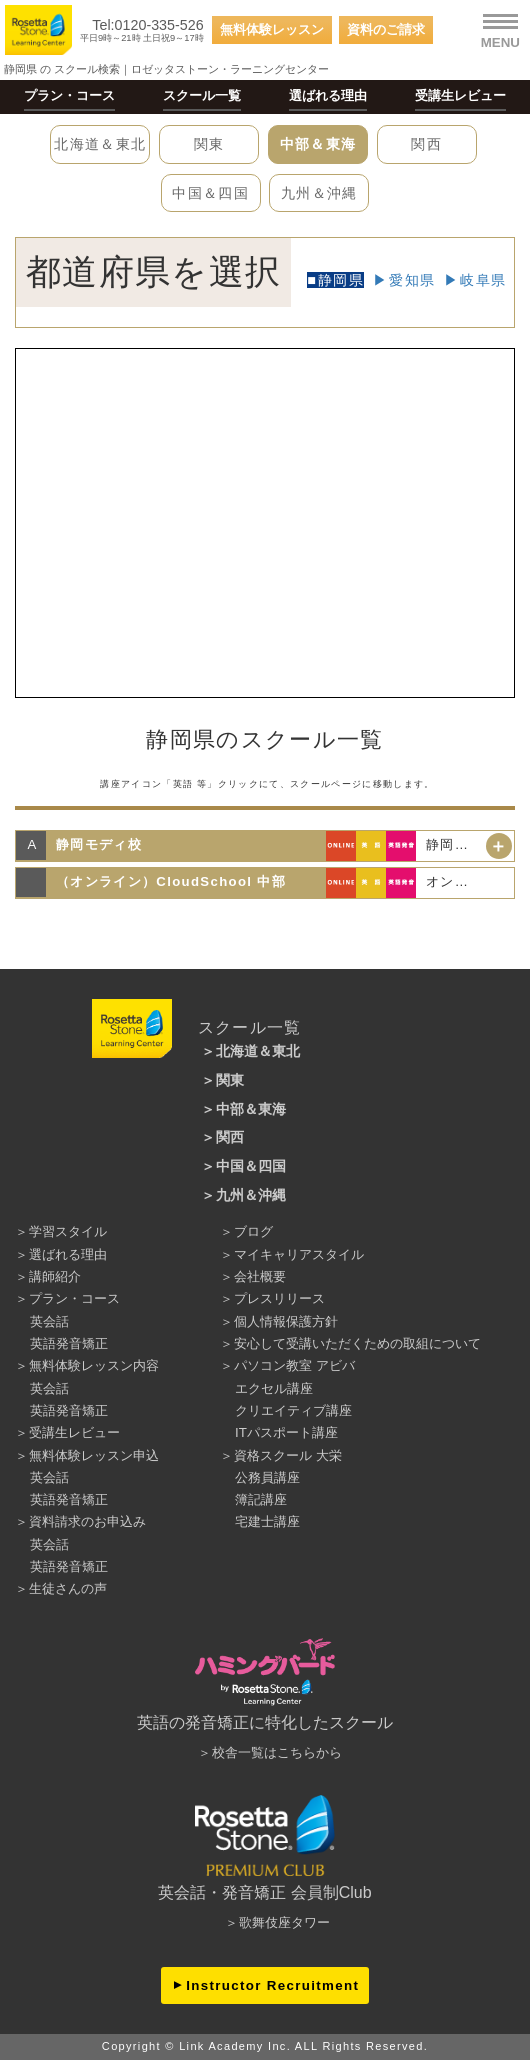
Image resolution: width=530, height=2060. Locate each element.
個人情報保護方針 (286, 1321)
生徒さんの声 (68, 1588)
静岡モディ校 (99, 844)
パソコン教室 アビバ (294, 1365)
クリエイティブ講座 (293, 1410)
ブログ (253, 1231)
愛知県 (412, 280)
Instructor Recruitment (272, 1985)
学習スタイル (68, 1231)
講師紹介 (55, 1276)
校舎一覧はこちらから (277, 1752)
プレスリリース (279, 1298)
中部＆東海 (318, 144)
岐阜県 (483, 280)
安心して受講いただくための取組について (357, 1343)
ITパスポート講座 (286, 1432)
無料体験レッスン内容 (94, 1365)
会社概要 (260, 1276)
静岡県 (341, 280)
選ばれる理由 (328, 95)
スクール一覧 (202, 95)
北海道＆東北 (100, 144)
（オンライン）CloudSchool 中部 (171, 881)
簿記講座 (261, 1499)
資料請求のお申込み (87, 1521)
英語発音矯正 (69, 1343)
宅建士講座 (267, 1521)
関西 (426, 144)
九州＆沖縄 (319, 193)
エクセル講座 (274, 1388)
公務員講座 (267, 1477)
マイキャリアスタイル (299, 1254)
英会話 (49, 1321)
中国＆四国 (210, 193)
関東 (209, 144)
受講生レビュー (460, 95)
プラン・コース (69, 95)
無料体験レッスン (272, 29)
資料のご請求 (386, 29)
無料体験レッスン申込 (94, 1455)
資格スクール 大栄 (288, 1455)
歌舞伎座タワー (284, 1922)
